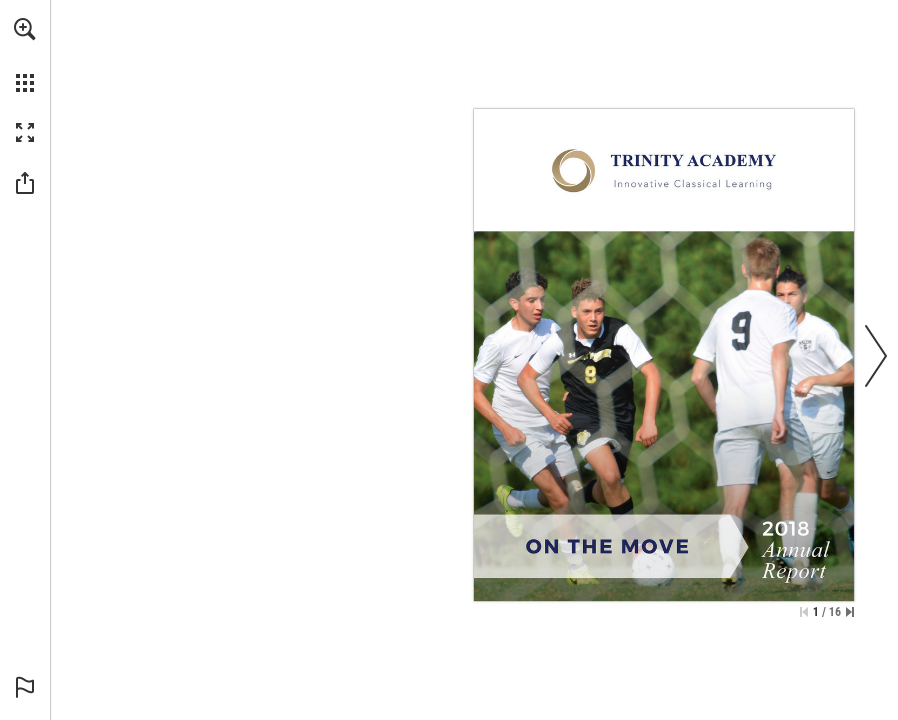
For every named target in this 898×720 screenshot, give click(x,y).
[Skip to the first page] (804, 612)
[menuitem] (25, 55)
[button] (25, 29)
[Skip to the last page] (850, 612)
